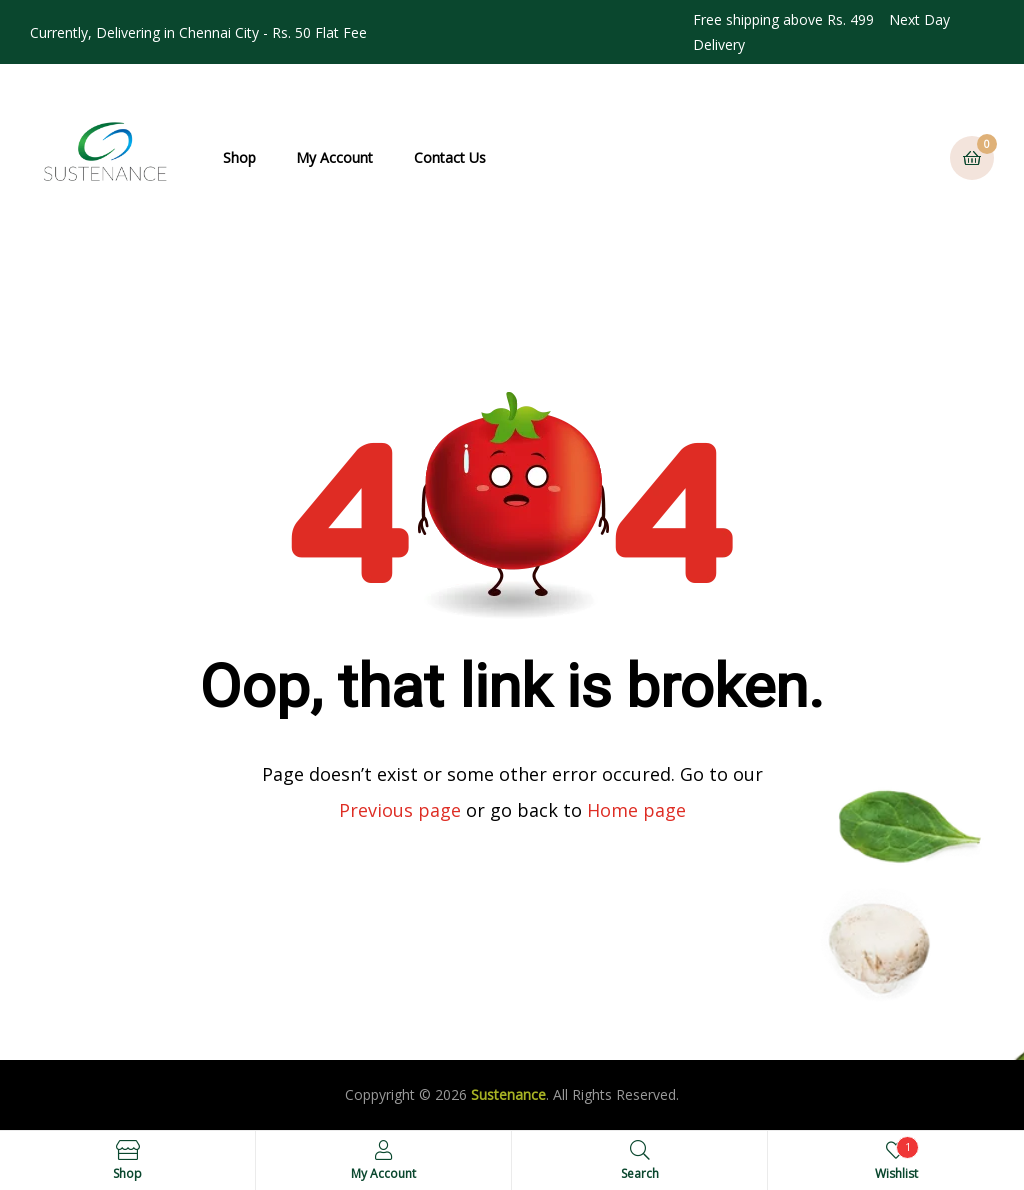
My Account (334, 157)
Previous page (400, 810)
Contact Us (450, 157)
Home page (636, 810)
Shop (239, 157)
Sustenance (508, 1094)
